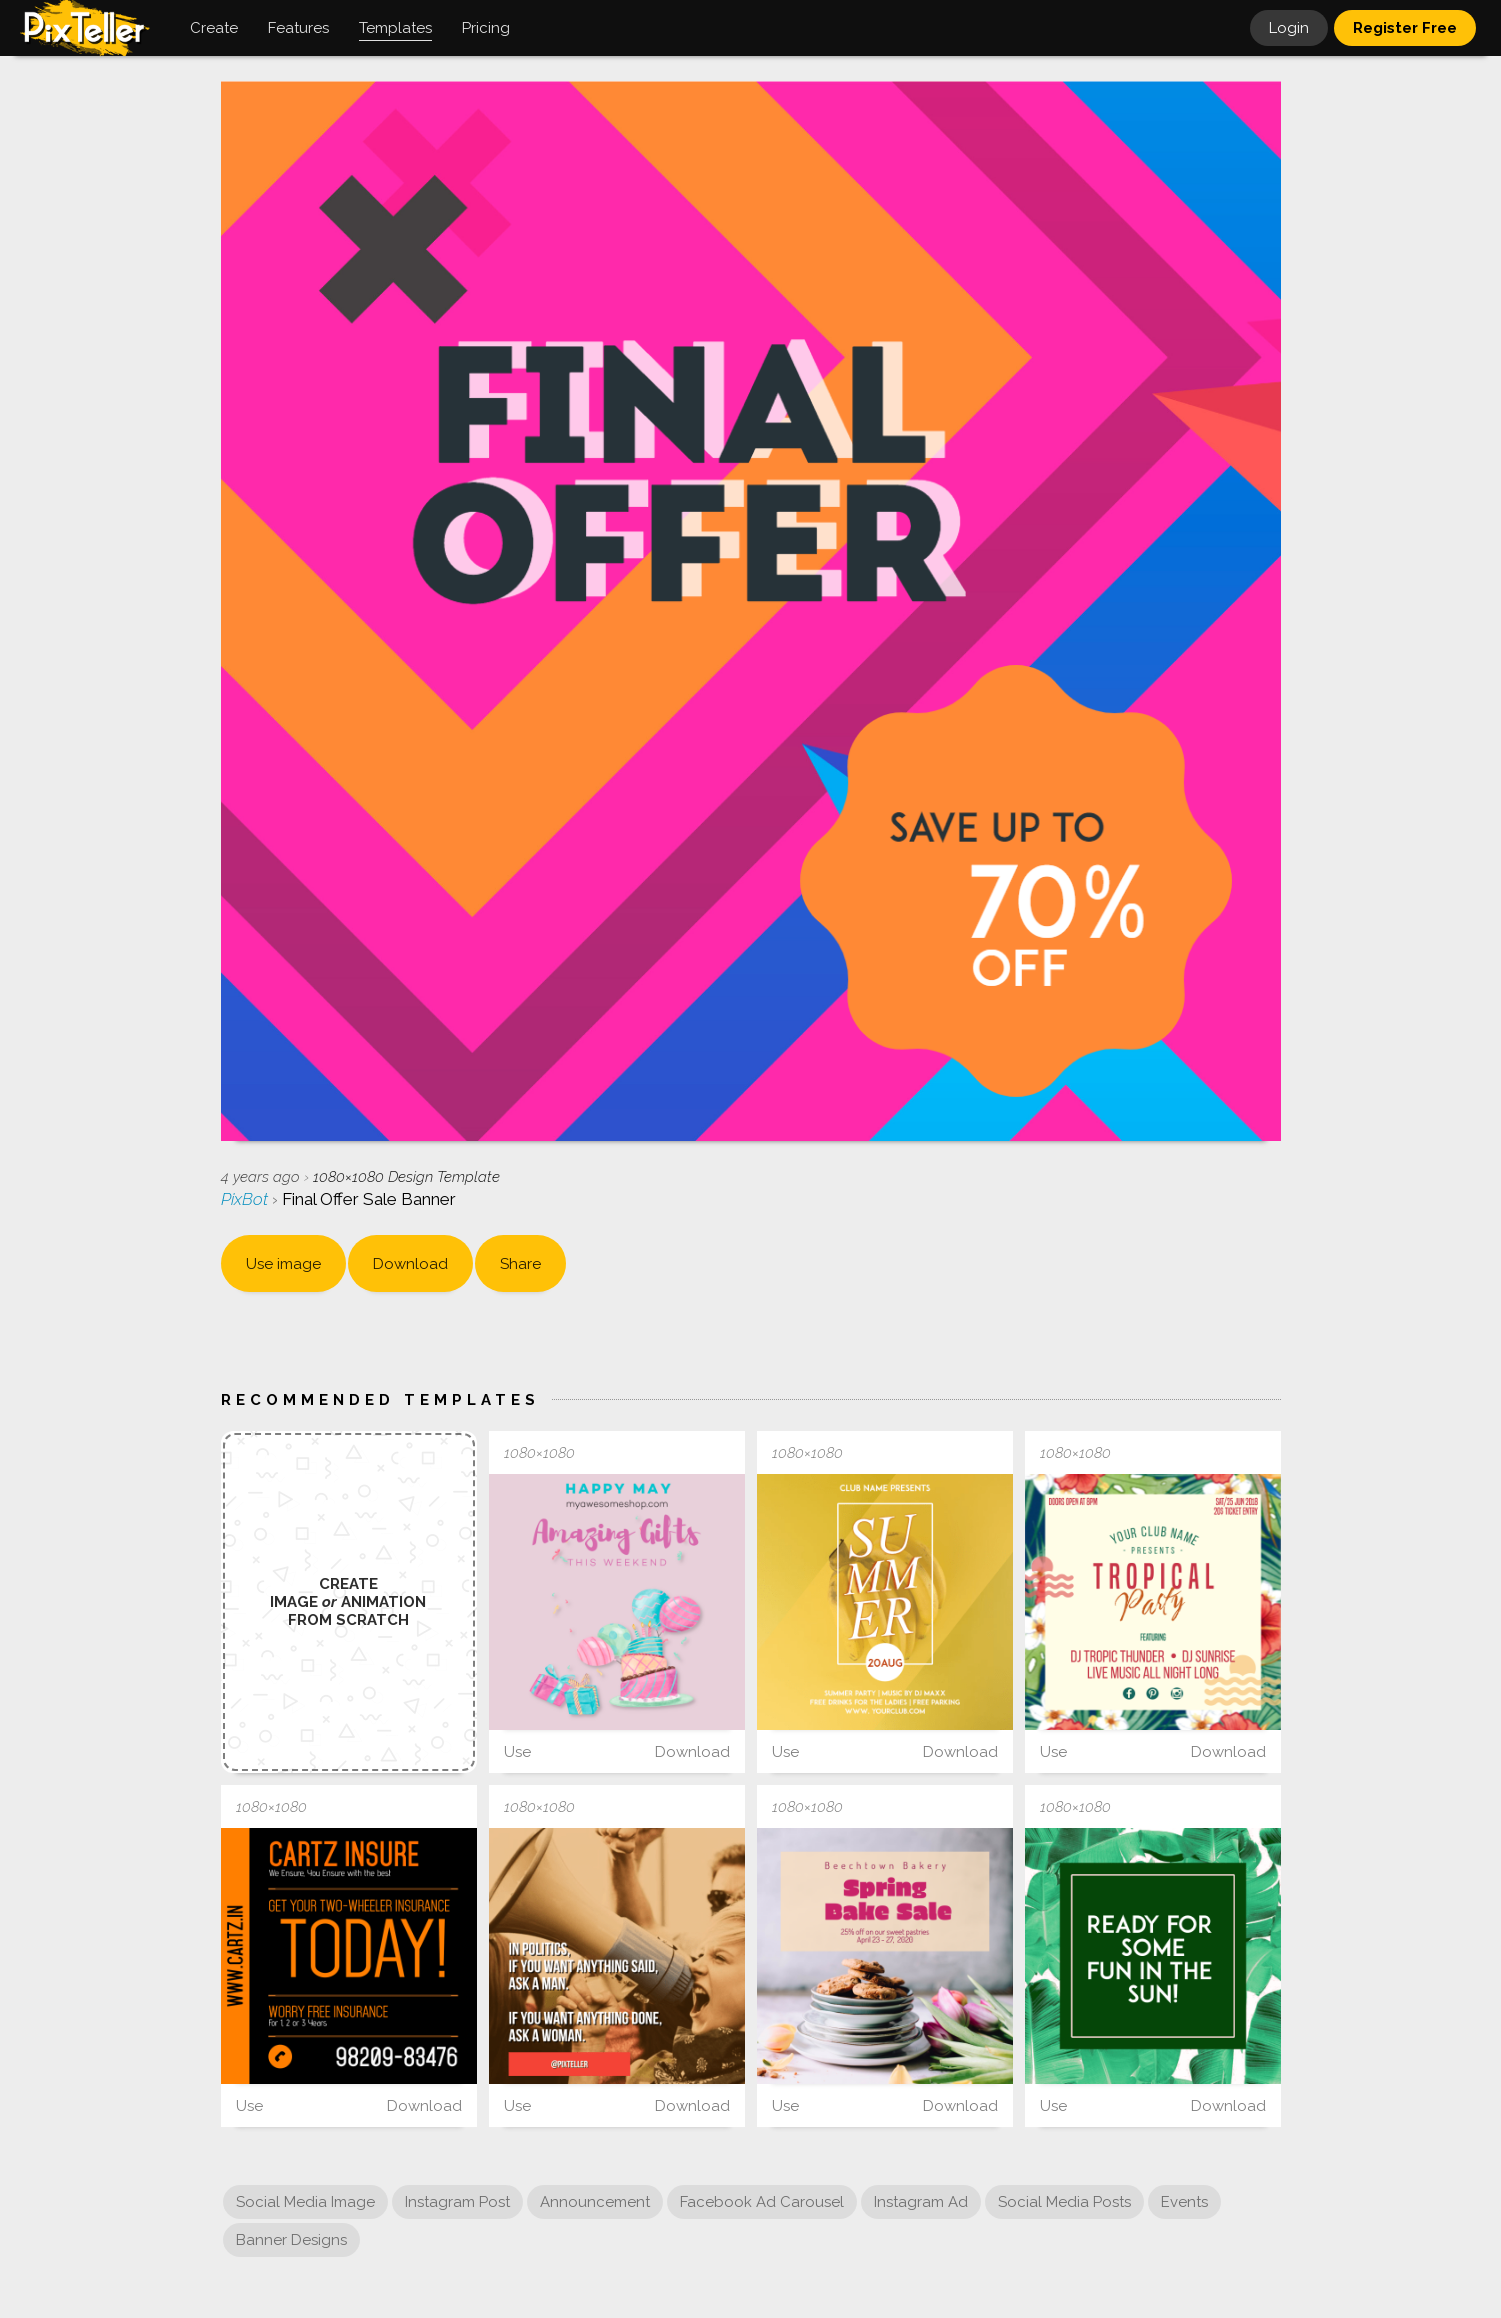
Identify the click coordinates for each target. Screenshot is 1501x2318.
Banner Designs (291, 2240)
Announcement (595, 2202)
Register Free (1405, 28)
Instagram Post (457, 2202)
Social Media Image (305, 2202)
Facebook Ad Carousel (762, 2202)
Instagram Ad (921, 2202)
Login (1289, 28)
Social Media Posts (1064, 2202)
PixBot (246, 1199)
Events (1184, 2202)
